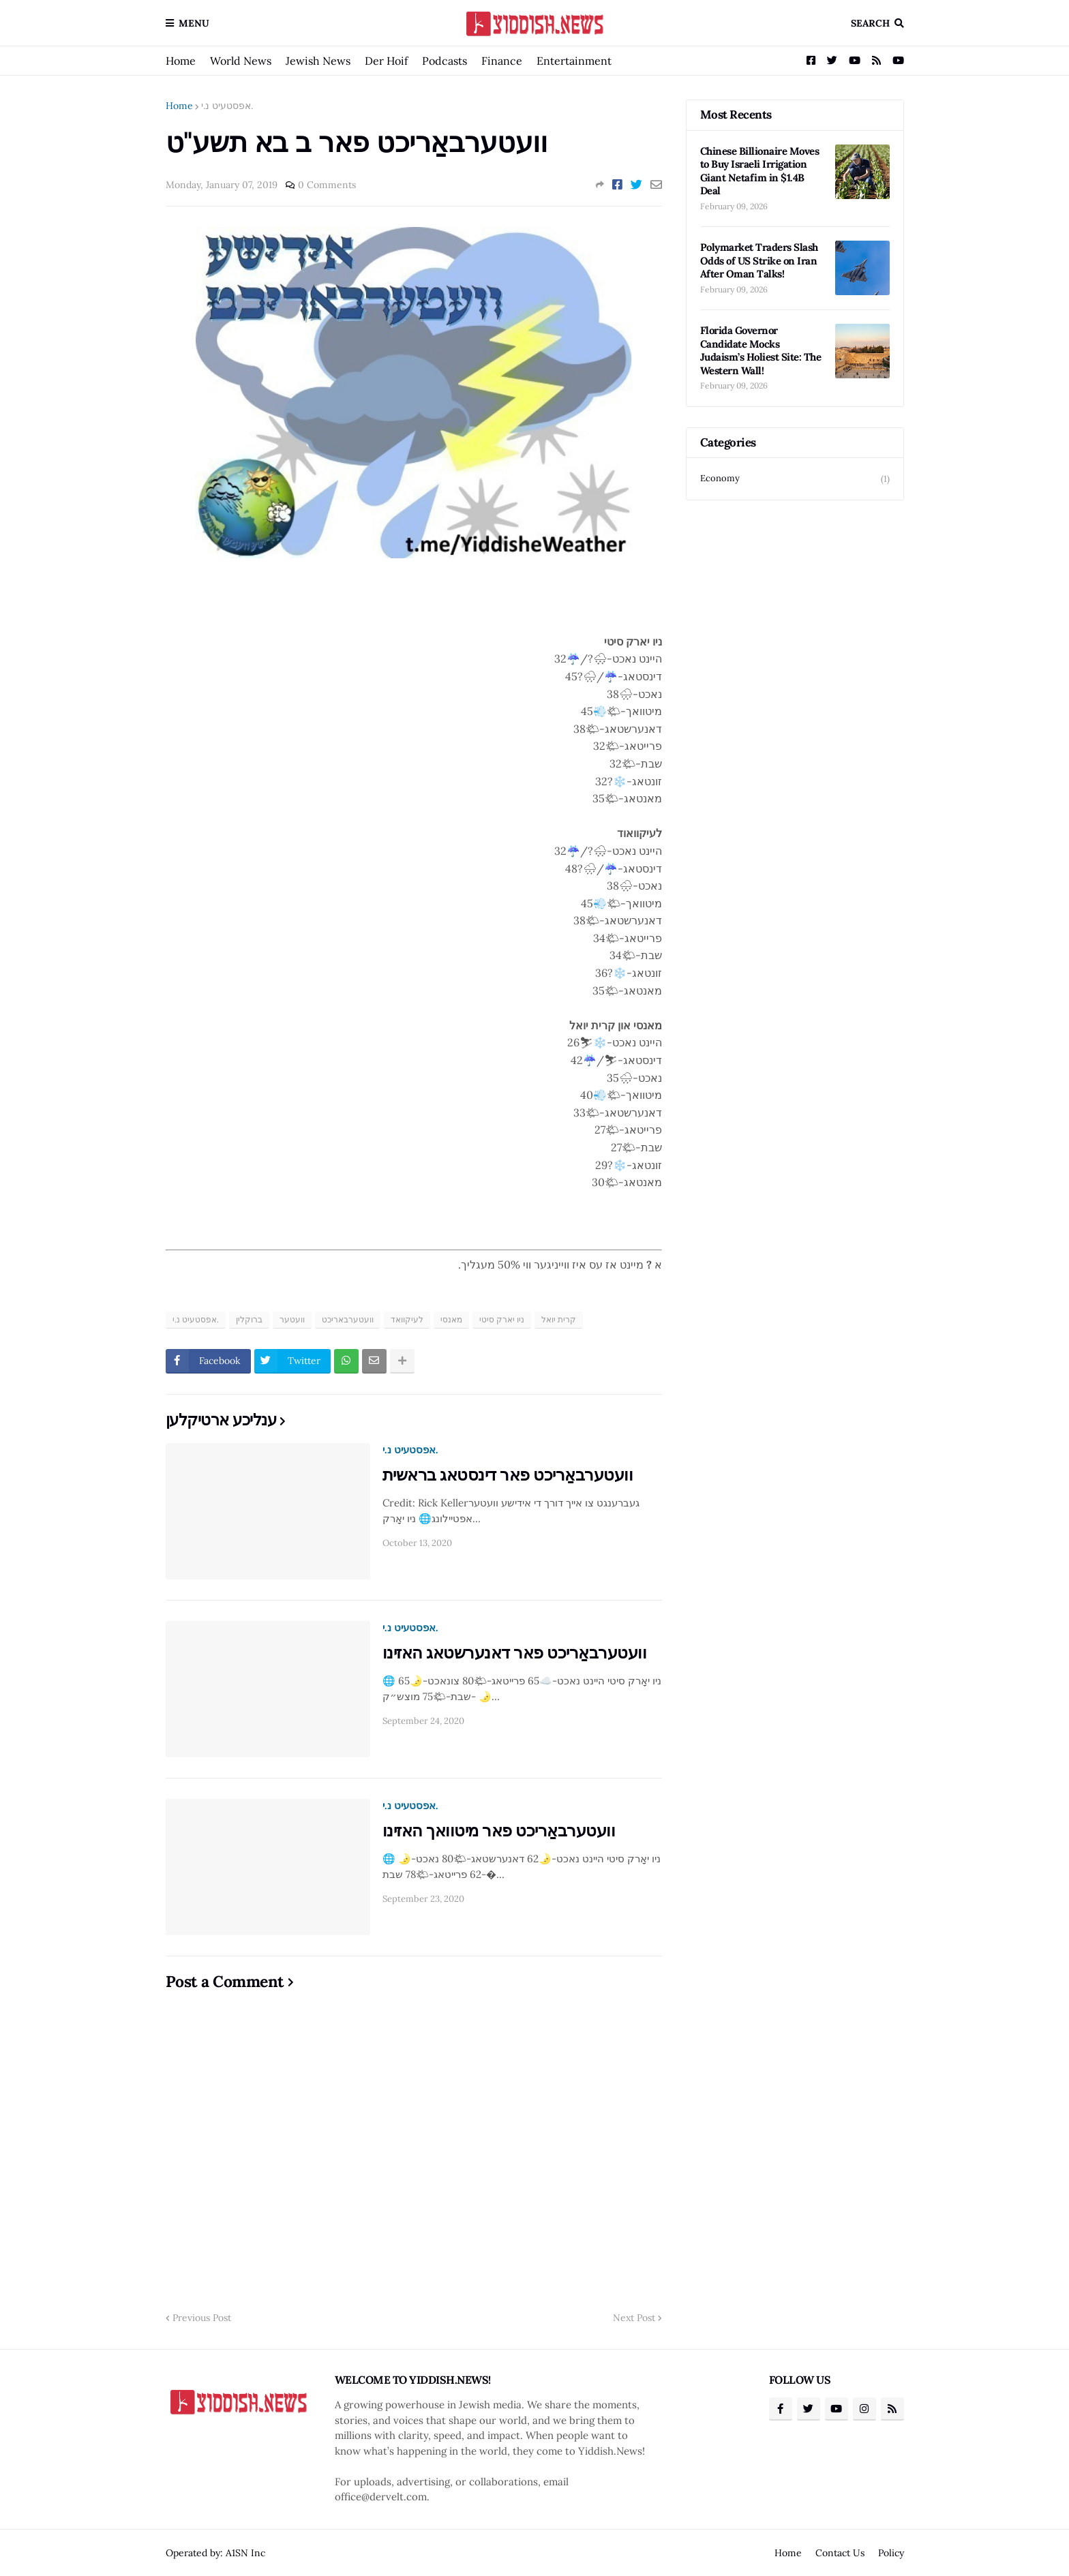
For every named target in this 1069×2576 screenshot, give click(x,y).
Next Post (634, 2318)
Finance (501, 60)
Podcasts (444, 60)
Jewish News (318, 60)
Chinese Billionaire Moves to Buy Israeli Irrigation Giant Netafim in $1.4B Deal (759, 171)
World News (240, 60)
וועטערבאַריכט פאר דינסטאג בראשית (507, 1474)
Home (181, 60)
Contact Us (839, 2553)
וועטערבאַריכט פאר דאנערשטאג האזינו (514, 1652)
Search (870, 23)
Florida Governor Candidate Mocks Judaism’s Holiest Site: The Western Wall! (761, 350)
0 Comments (327, 185)
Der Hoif (386, 60)
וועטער (292, 1319)
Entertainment (574, 60)
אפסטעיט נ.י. (227, 106)
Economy (795, 478)
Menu (194, 23)
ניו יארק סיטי (501, 1319)
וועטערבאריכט (348, 1319)
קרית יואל (558, 1319)
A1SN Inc (245, 2553)
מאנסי (451, 1319)
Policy (891, 2553)
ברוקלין (249, 1319)
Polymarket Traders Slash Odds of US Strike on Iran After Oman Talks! (759, 260)
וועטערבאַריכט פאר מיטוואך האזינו (499, 1830)
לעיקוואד (407, 1319)
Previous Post (201, 2318)
